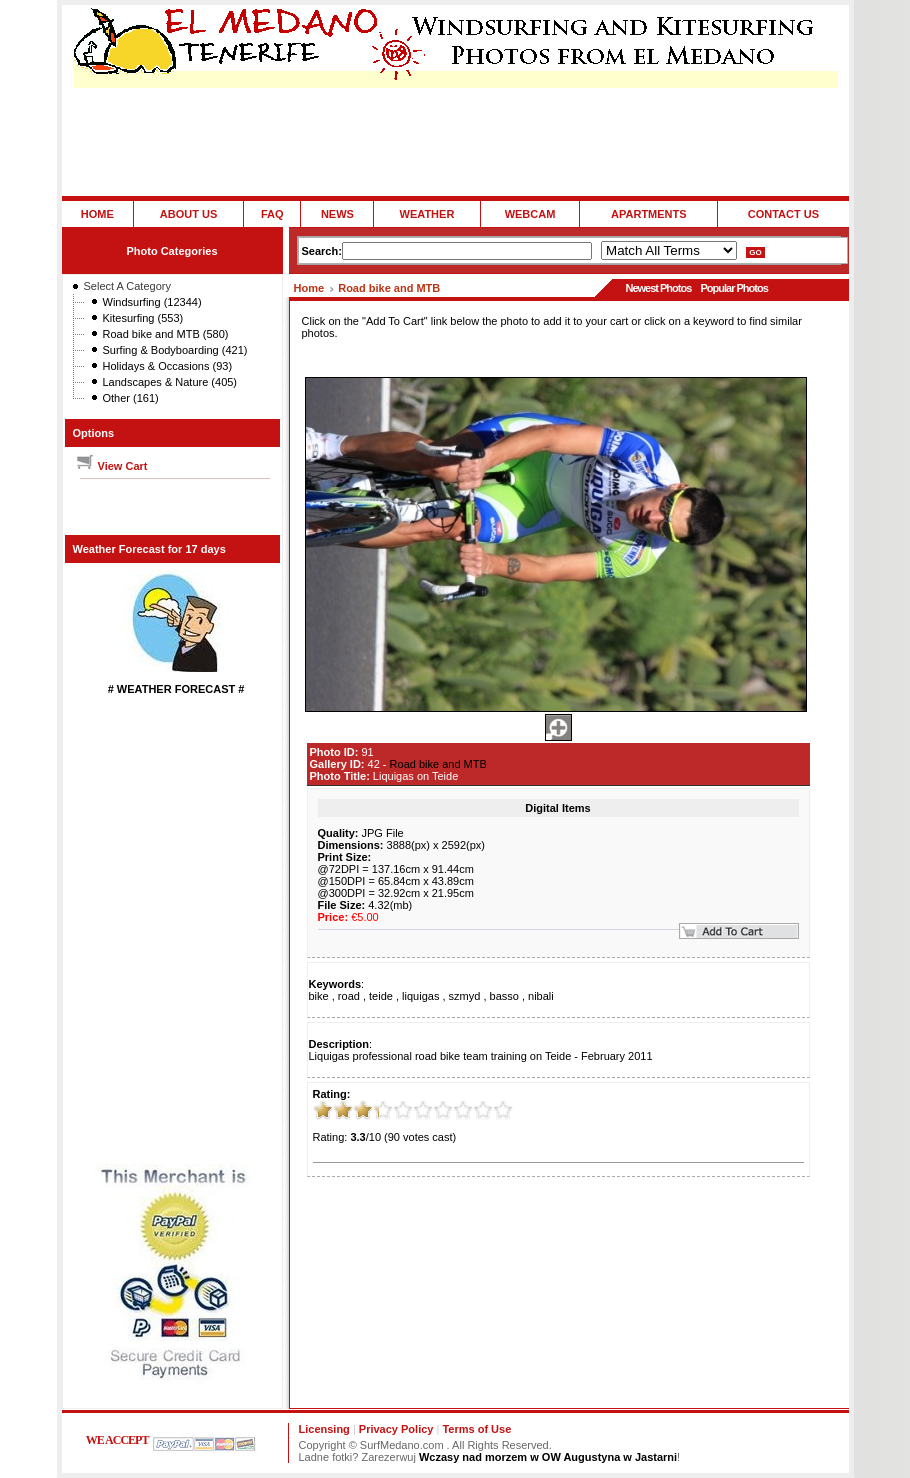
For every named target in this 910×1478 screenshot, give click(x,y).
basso (504, 996)
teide (381, 996)
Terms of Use (476, 1429)
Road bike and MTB (389, 288)
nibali (541, 996)
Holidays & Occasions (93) (168, 366)
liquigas (420, 996)
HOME (97, 214)
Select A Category (127, 286)
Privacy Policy (396, 1429)
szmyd (465, 996)
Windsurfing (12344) (152, 302)
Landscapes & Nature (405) (170, 382)
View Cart (111, 466)
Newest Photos (658, 288)
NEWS (337, 214)
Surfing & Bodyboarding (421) (175, 350)
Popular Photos (733, 288)
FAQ (272, 214)
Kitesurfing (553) (143, 318)
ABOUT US (188, 214)
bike (319, 996)
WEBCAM (530, 214)
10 (503, 1110)
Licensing (324, 1429)
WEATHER (427, 214)
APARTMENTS (649, 214)
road (349, 996)
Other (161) (131, 398)
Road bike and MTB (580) (166, 334)
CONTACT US (783, 214)
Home (309, 288)
